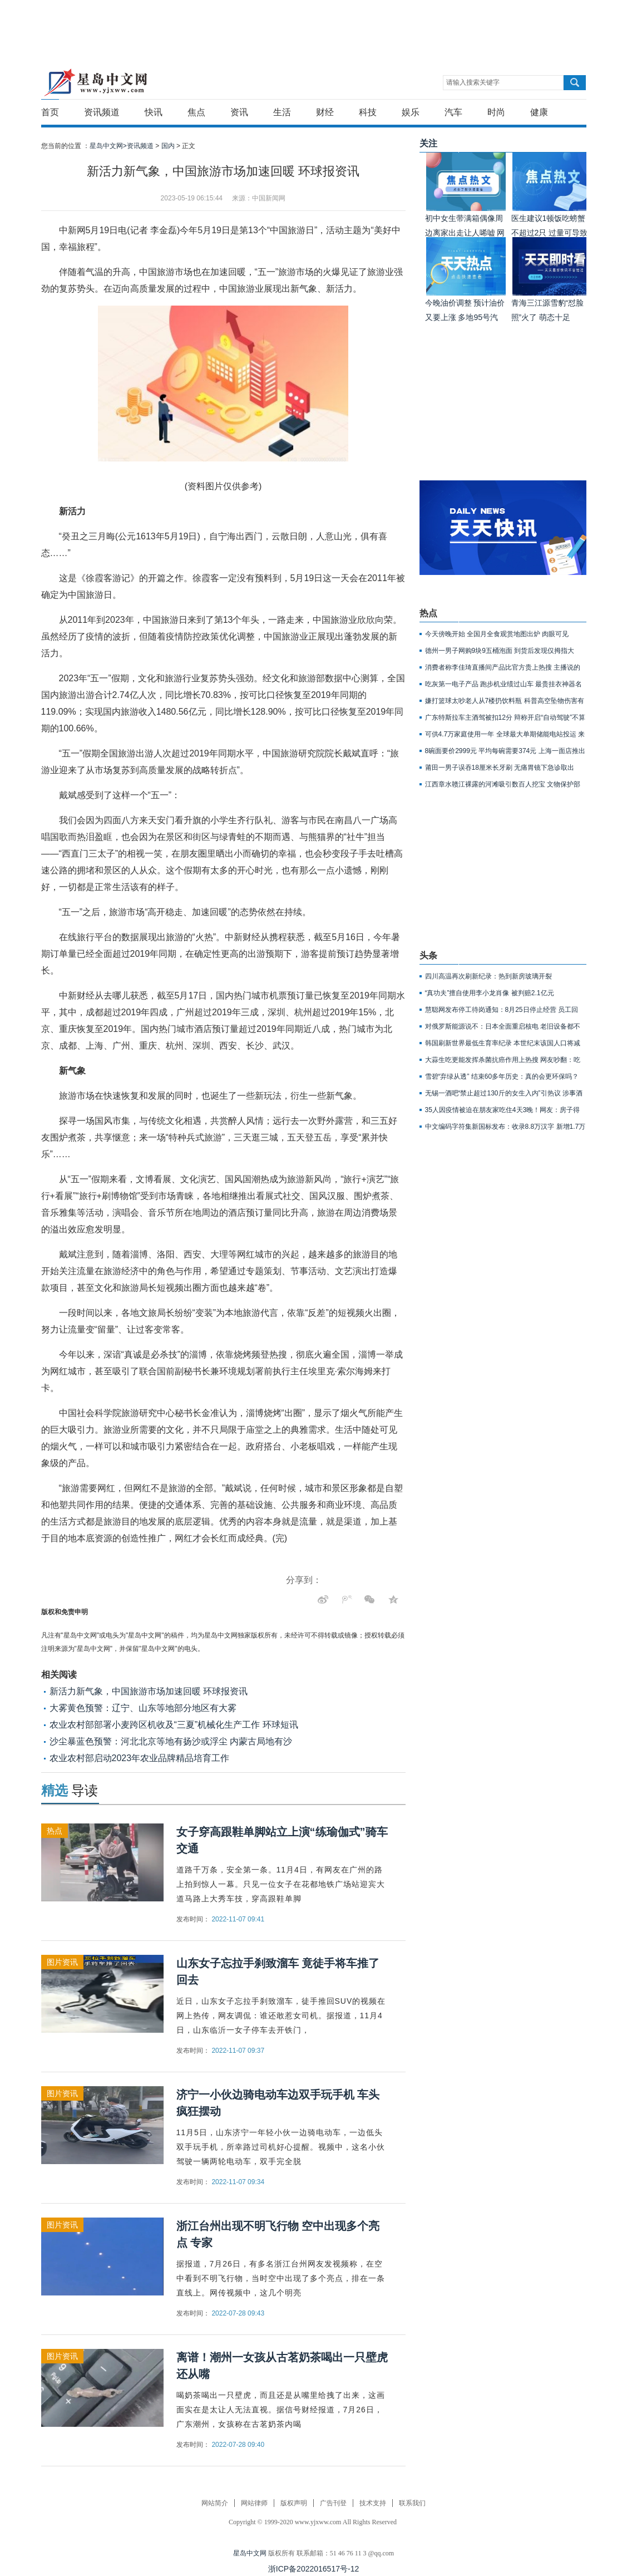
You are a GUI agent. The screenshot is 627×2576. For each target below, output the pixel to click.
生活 (282, 112)
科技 (368, 112)
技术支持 (372, 2503)
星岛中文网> (108, 146)
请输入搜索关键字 (473, 82)
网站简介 (214, 2503)
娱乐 (410, 112)
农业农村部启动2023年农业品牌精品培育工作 (140, 1758)
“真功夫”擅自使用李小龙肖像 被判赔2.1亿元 (489, 993)
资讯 (239, 112)
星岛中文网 (249, 2553)
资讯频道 (102, 112)
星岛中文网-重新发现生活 (95, 82)
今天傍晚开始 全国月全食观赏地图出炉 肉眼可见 (497, 634)
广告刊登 (333, 2503)
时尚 (496, 112)
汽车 (453, 112)
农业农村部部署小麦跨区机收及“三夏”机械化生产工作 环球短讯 (174, 1724)
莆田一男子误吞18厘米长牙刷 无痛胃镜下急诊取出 (500, 767)
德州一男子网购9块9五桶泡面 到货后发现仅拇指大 (500, 651)
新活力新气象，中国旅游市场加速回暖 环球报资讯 (149, 1691)
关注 (428, 143)
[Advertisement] (311, 25)
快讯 (153, 112)
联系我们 (412, 2503)
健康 (539, 112)
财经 (325, 112)
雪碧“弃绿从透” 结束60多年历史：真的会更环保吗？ (502, 1076)
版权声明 (293, 2503)
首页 (50, 112)
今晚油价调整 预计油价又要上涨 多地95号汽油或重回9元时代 (465, 317)
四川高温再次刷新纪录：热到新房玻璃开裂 (488, 976)
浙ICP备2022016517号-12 (313, 2568)
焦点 (196, 112)
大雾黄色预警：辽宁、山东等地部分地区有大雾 (143, 1708)
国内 (168, 146)
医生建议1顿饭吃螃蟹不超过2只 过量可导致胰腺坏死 (549, 233)
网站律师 (254, 2503)
